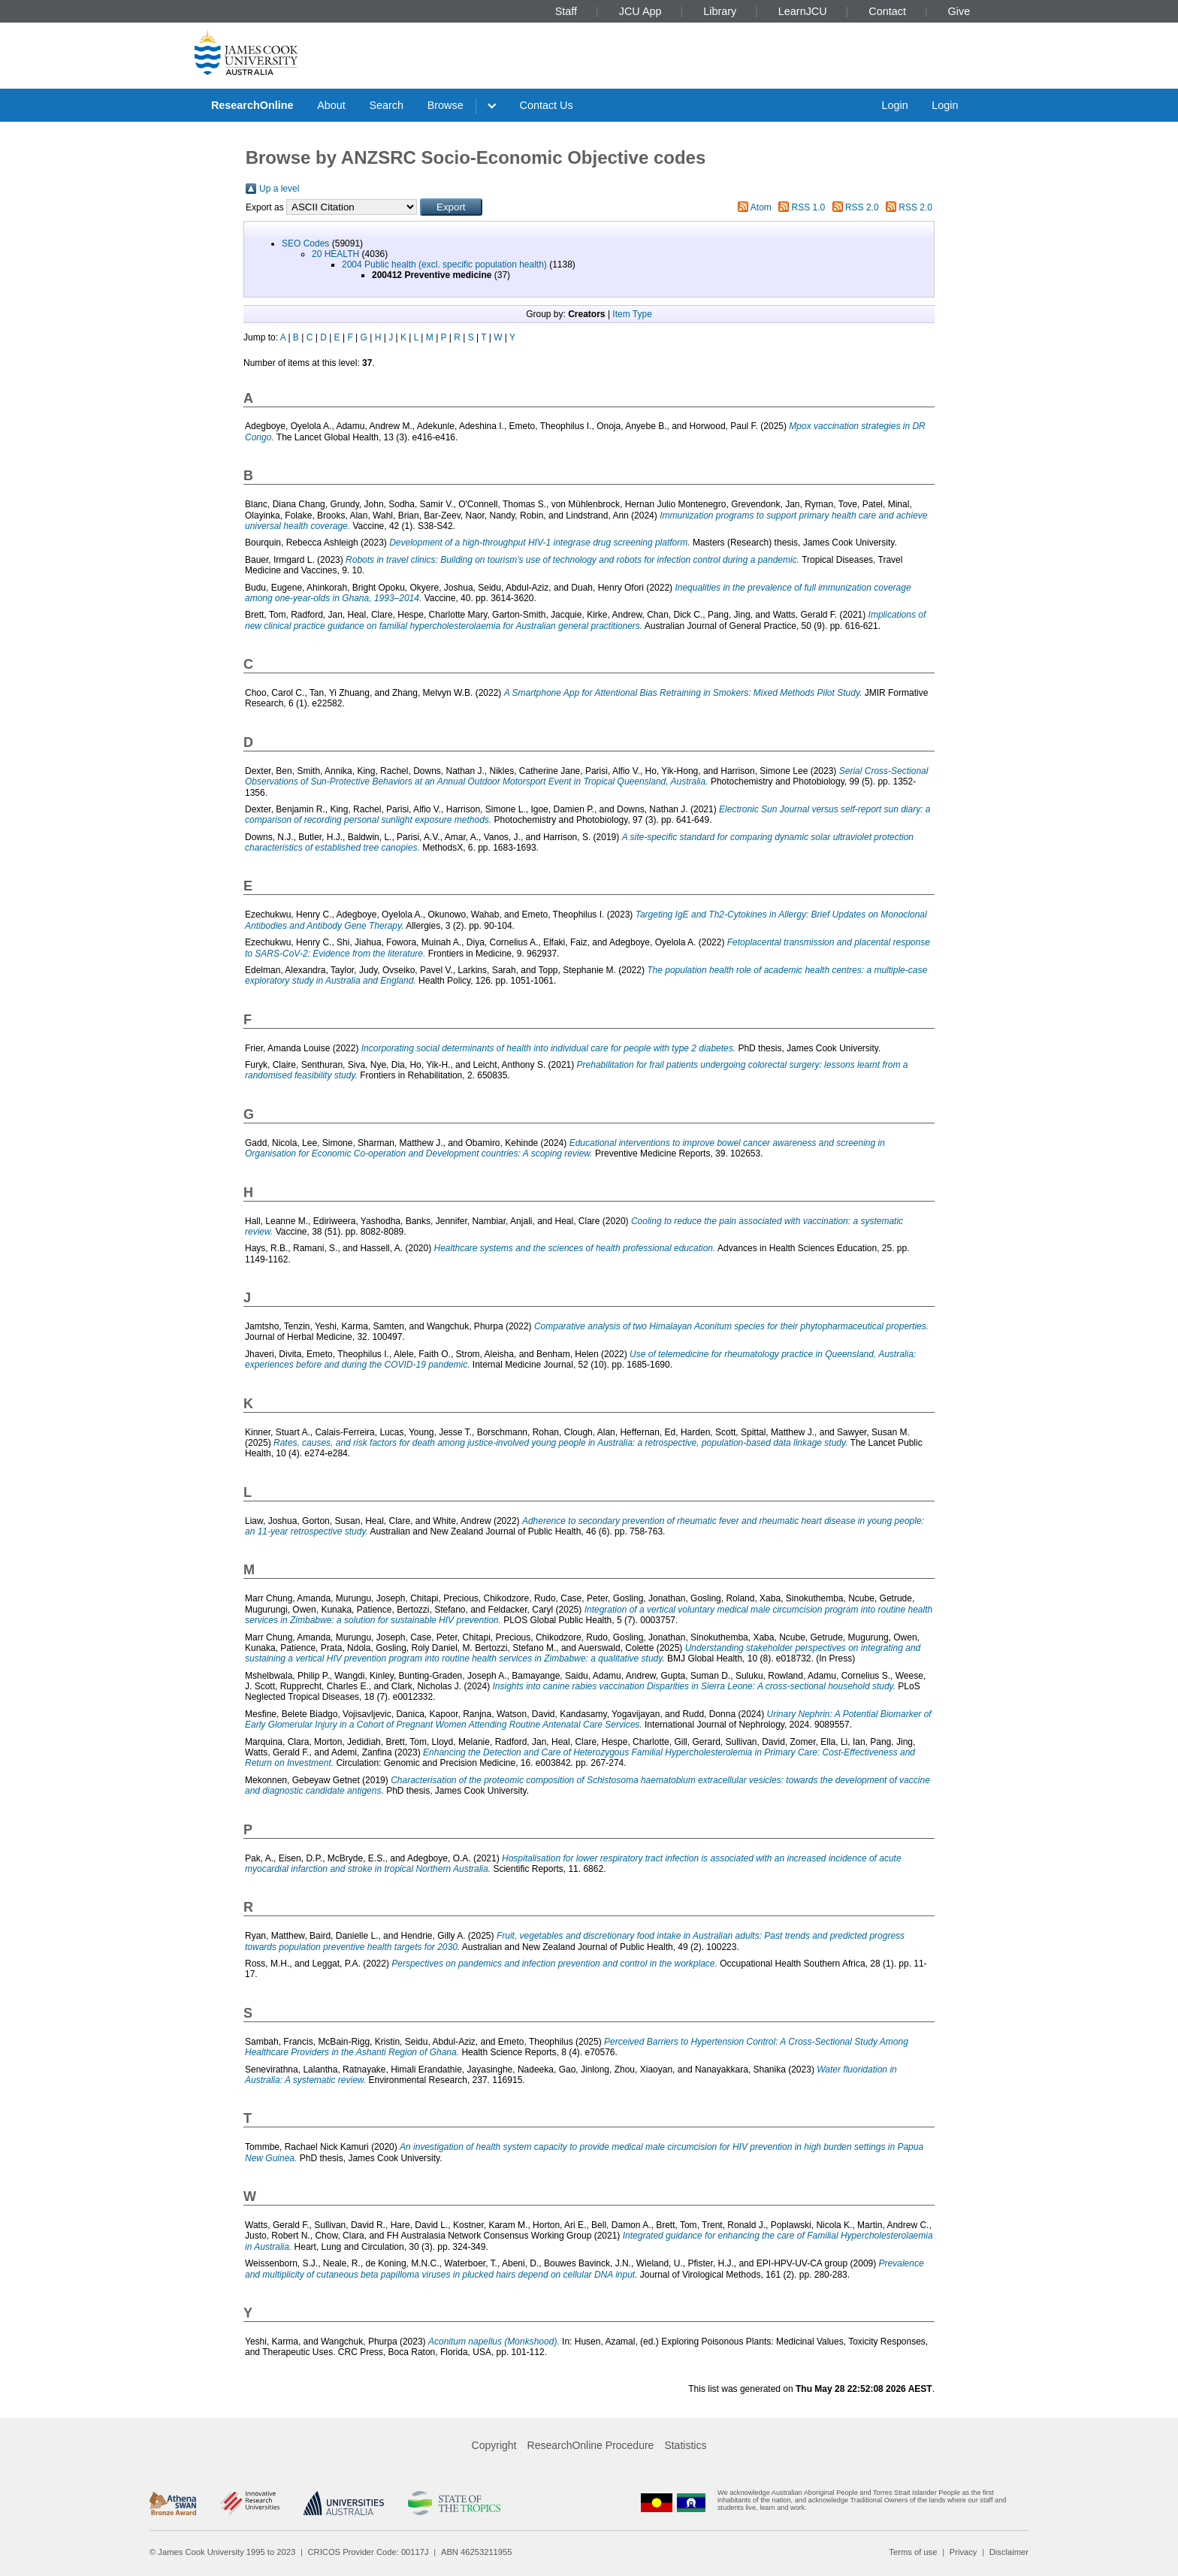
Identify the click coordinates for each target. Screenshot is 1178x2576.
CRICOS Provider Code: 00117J (368, 2551)
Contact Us (546, 105)
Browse (445, 105)
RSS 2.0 (862, 207)
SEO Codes (305, 243)
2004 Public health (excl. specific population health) (444, 264)
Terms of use (913, 2551)
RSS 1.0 (809, 207)
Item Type (631, 314)
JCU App (640, 11)
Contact (887, 11)
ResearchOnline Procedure (590, 2445)
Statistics (685, 2445)
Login (894, 105)
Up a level (279, 188)
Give (959, 11)
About (331, 105)
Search (386, 105)
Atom (761, 207)
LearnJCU (802, 11)
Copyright (494, 2445)
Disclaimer (1008, 2551)
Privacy (963, 2551)
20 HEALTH (335, 254)
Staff (566, 11)
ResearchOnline (252, 105)
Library (719, 11)
